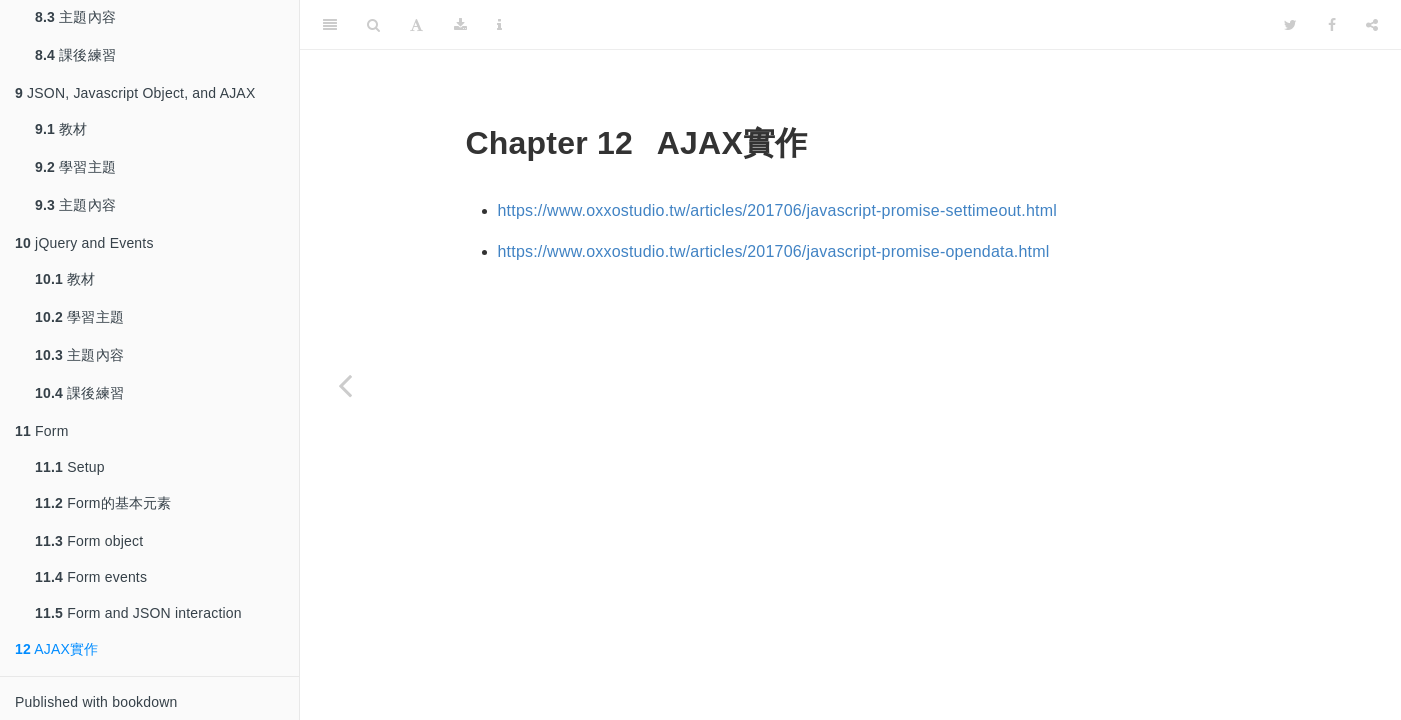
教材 (61, 129)
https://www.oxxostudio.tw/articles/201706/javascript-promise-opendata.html (774, 251)
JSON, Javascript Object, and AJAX (135, 93)
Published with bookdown (96, 702)
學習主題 (75, 167)
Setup (70, 467)
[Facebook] (1332, 25)
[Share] (1372, 25)
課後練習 (75, 55)
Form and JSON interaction (138, 613)
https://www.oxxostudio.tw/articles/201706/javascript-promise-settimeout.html (777, 210)
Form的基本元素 (103, 503)
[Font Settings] (416, 25)
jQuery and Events (84, 243)
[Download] (460, 25)
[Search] (373, 25)
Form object (89, 541)
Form (42, 431)
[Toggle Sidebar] (330, 25)
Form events (91, 577)
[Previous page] (345, 385)
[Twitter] (1290, 25)
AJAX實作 (57, 649)
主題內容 (75, 205)
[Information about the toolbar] (499, 25)
